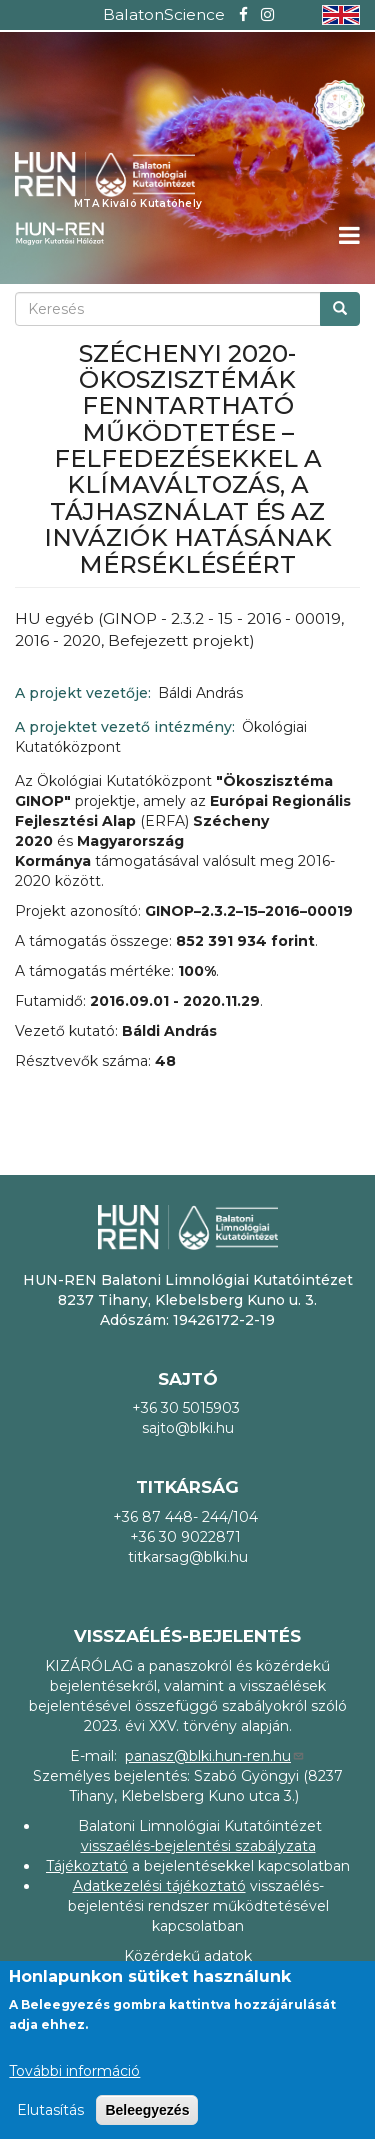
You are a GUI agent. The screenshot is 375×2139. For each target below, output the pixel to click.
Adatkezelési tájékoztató (159, 1886)
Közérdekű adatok (188, 1956)
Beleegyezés (147, 2110)
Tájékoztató (87, 1866)
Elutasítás (50, 2110)
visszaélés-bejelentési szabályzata (198, 1846)
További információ (74, 2071)
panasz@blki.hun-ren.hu (215, 1756)
